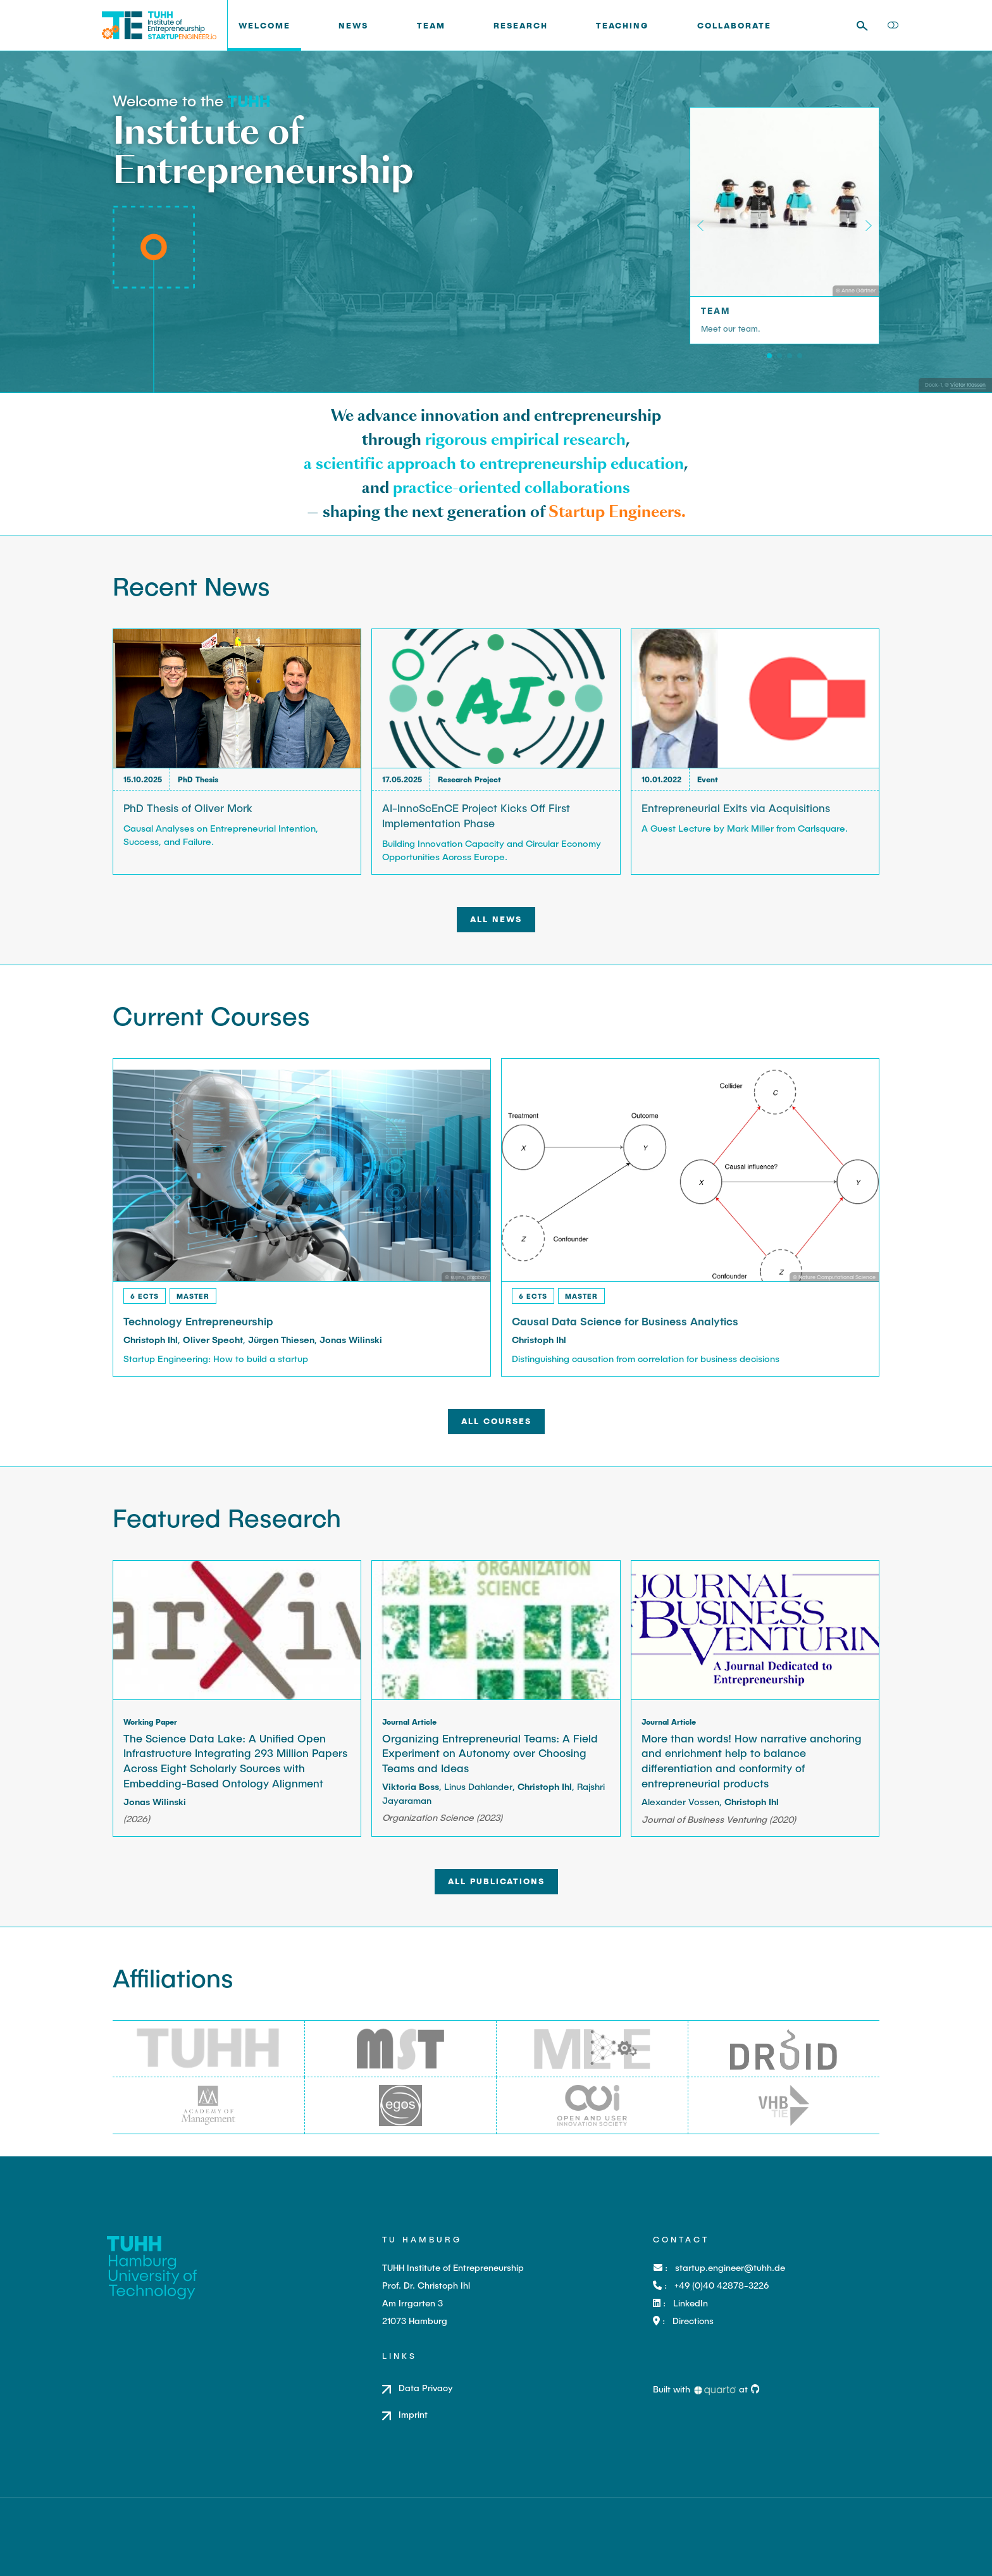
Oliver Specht (213, 1339)
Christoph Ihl (150, 1339)
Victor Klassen (968, 384)
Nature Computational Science (837, 1276)
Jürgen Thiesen (281, 1339)
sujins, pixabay (468, 1276)
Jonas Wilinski (350, 1339)
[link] (423, 26)
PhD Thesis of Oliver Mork (187, 807)
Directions (693, 2320)
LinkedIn (690, 2303)
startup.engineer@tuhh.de (730, 2267)
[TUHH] (249, 100)
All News (496, 919)
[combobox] (866, 26)
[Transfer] (799, 355)
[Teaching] (789, 355)
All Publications (496, 1881)
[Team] (769, 355)
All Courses (496, 1421)
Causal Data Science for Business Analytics (625, 1321)
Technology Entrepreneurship (198, 1321)
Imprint (413, 2414)
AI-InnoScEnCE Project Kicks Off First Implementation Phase (476, 815)
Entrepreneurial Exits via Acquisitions (736, 807)
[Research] (779, 355)
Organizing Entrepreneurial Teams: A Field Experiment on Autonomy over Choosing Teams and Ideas (490, 1753)
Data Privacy (426, 2387)
